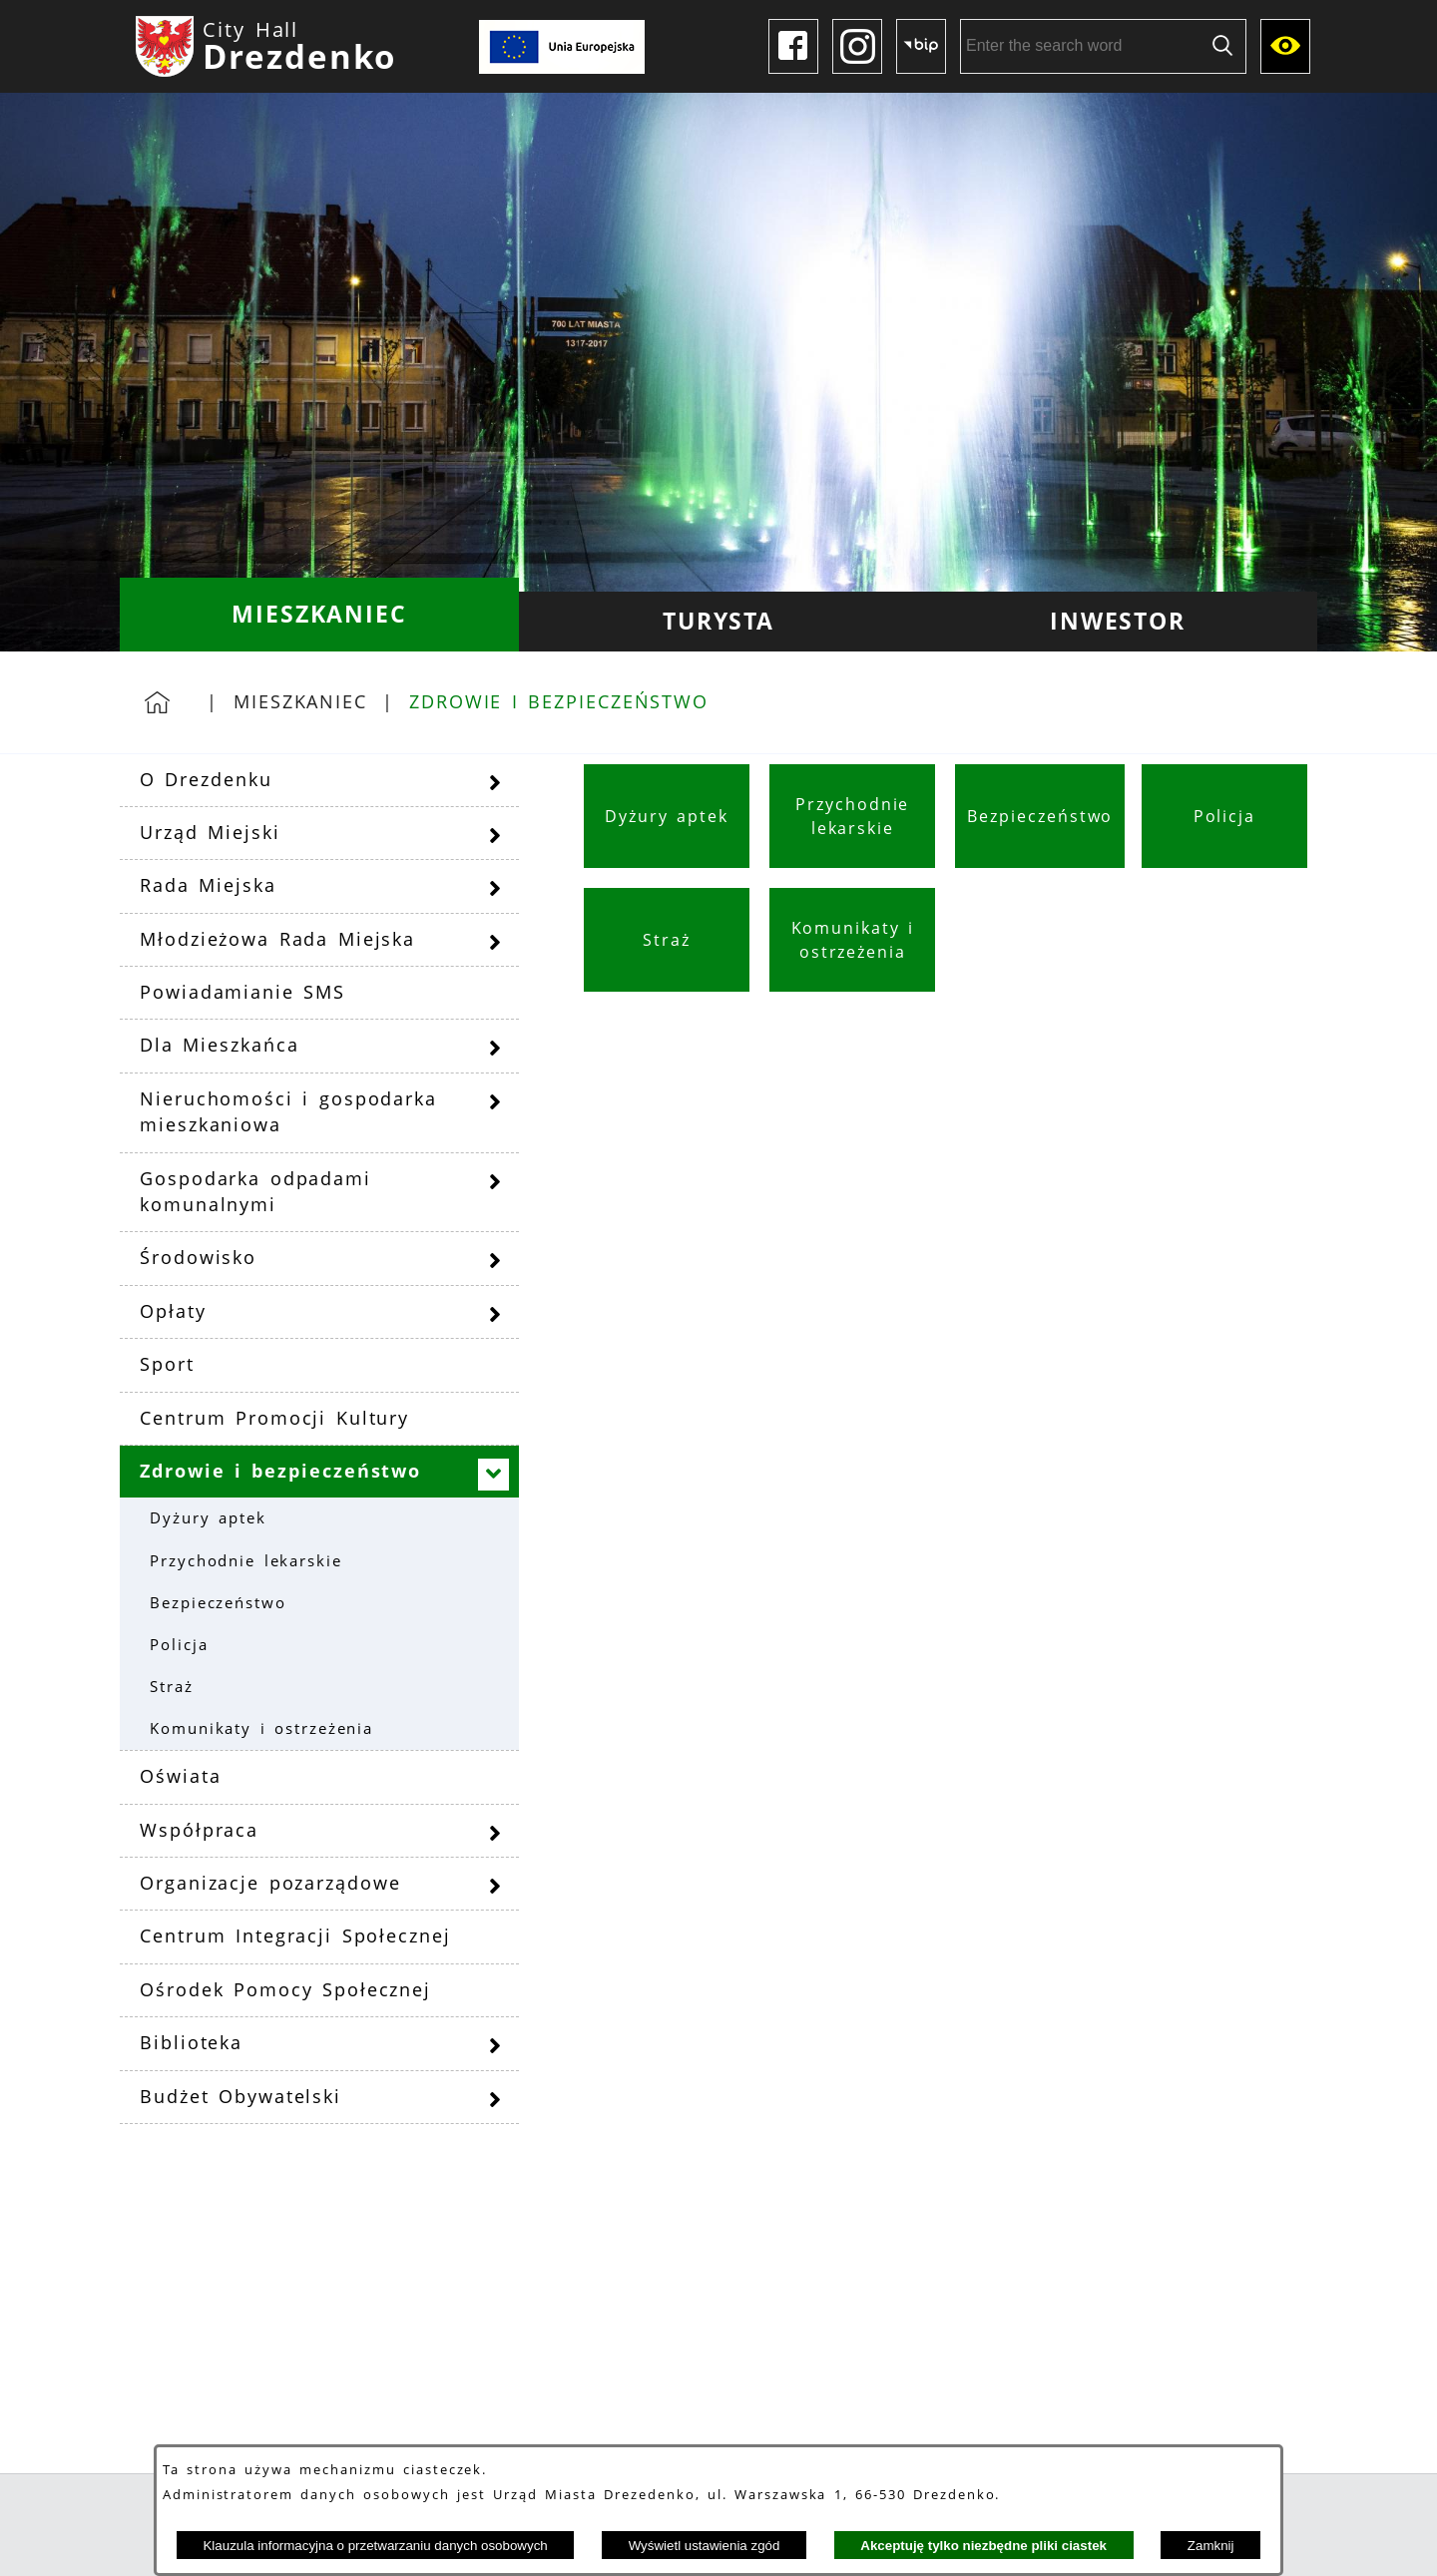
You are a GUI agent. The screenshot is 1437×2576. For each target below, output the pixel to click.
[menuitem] (319, 614)
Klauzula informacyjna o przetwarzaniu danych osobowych (375, 2545)
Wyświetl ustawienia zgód (704, 2545)
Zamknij (1211, 2545)
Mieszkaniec (300, 701)
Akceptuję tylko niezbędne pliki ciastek (983, 2545)
